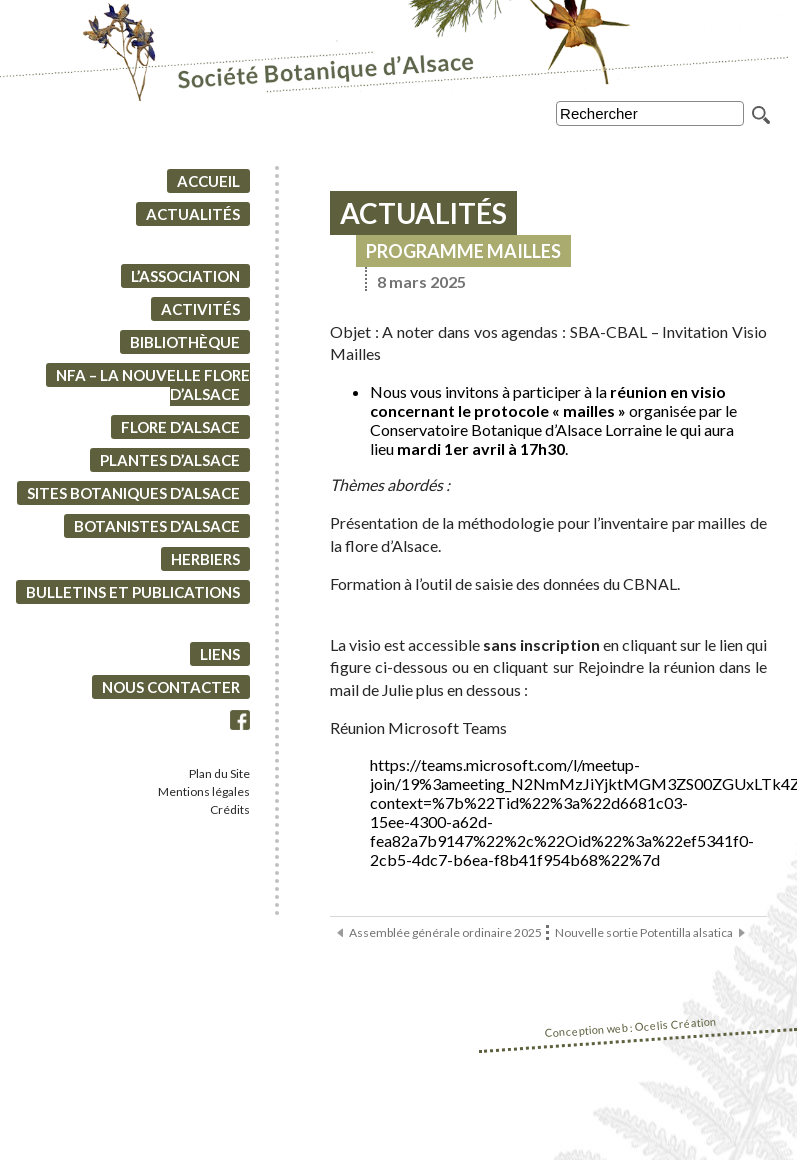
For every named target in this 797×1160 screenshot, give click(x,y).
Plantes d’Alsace (170, 460)
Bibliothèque (185, 342)
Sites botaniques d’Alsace (133, 493)
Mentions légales (204, 791)
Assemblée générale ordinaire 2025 (445, 932)
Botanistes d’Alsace (157, 526)
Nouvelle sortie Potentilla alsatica (644, 932)
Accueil (208, 181)
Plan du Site (219, 773)
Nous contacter (171, 687)
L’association (185, 276)
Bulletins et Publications (133, 592)
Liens (220, 654)
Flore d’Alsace (180, 427)
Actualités (193, 214)
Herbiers (205, 559)
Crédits (230, 809)
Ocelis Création (675, 1024)
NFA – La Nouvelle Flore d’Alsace (153, 384)
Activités (200, 309)
